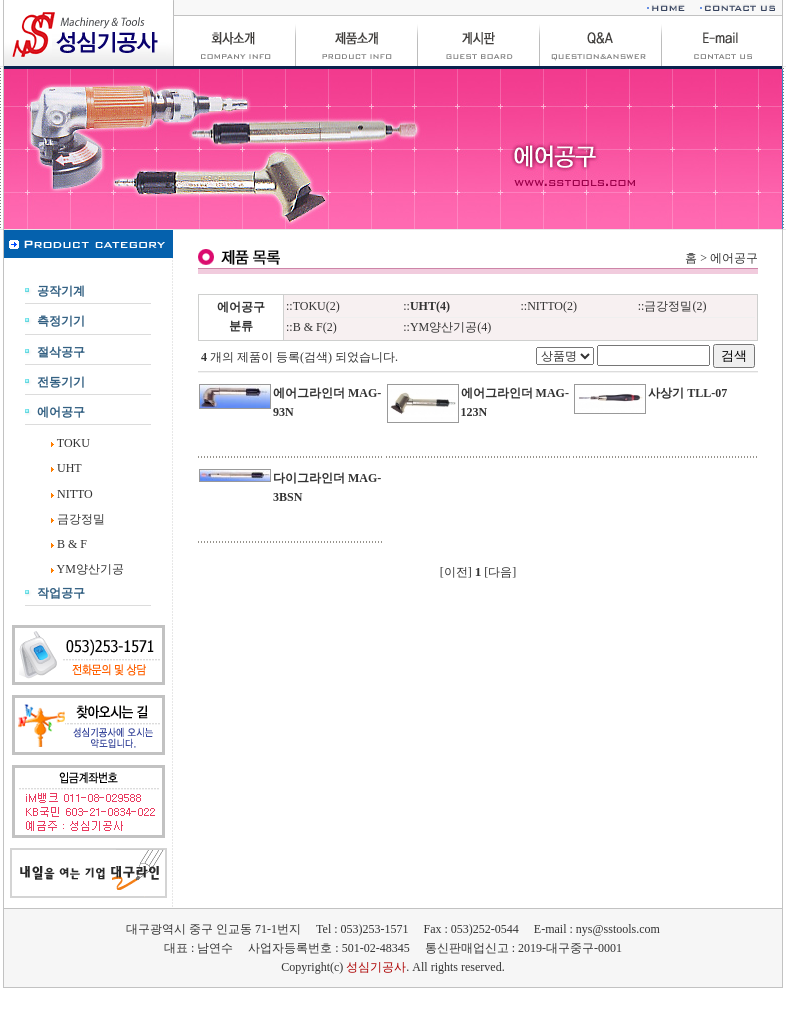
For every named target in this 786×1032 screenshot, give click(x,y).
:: (426, 306)
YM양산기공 (90, 569)
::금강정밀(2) (672, 306)
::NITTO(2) (549, 306)
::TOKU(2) (313, 306)
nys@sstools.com (618, 929)
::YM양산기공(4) (447, 327)
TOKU (73, 443)
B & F (72, 544)
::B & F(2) (311, 327)
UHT (69, 468)
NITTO (75, 494)
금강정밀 (81, 519)
